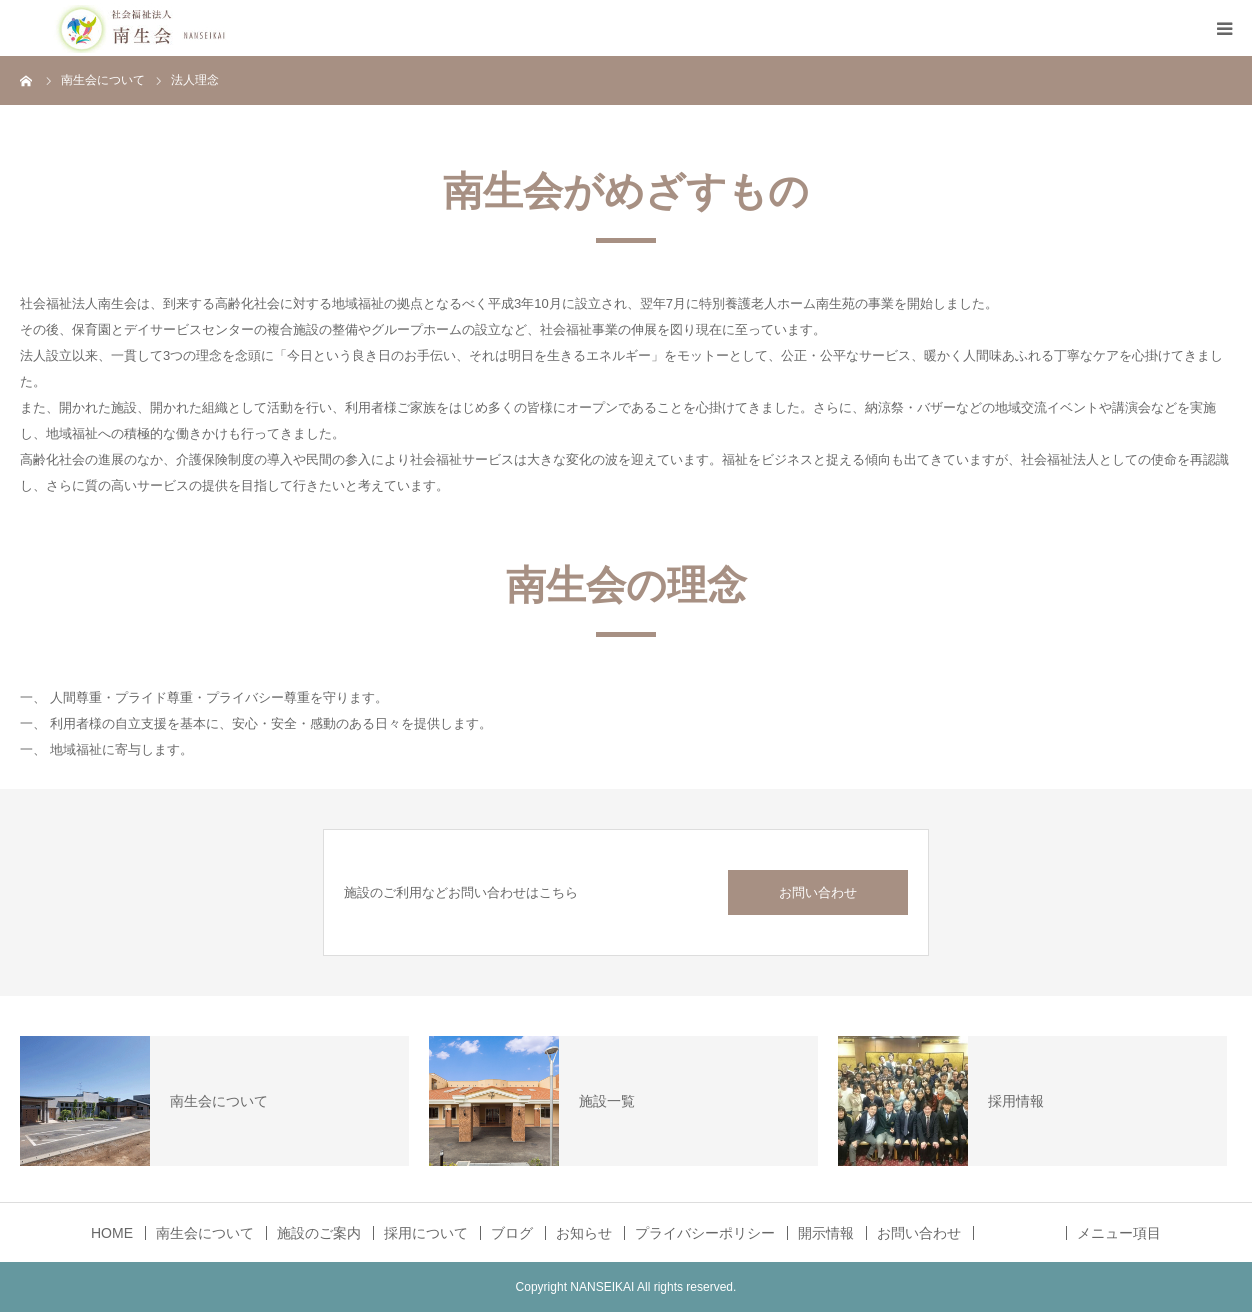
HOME (112, 1233)
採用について (426, 1233)
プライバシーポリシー (705, 1233)
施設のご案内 (319, 1233)
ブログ (512, 1233)
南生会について (205, 1233)
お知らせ (584, 1233)
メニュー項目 (1119, 1233)
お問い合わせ (818, 892)
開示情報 (826, 1233)
